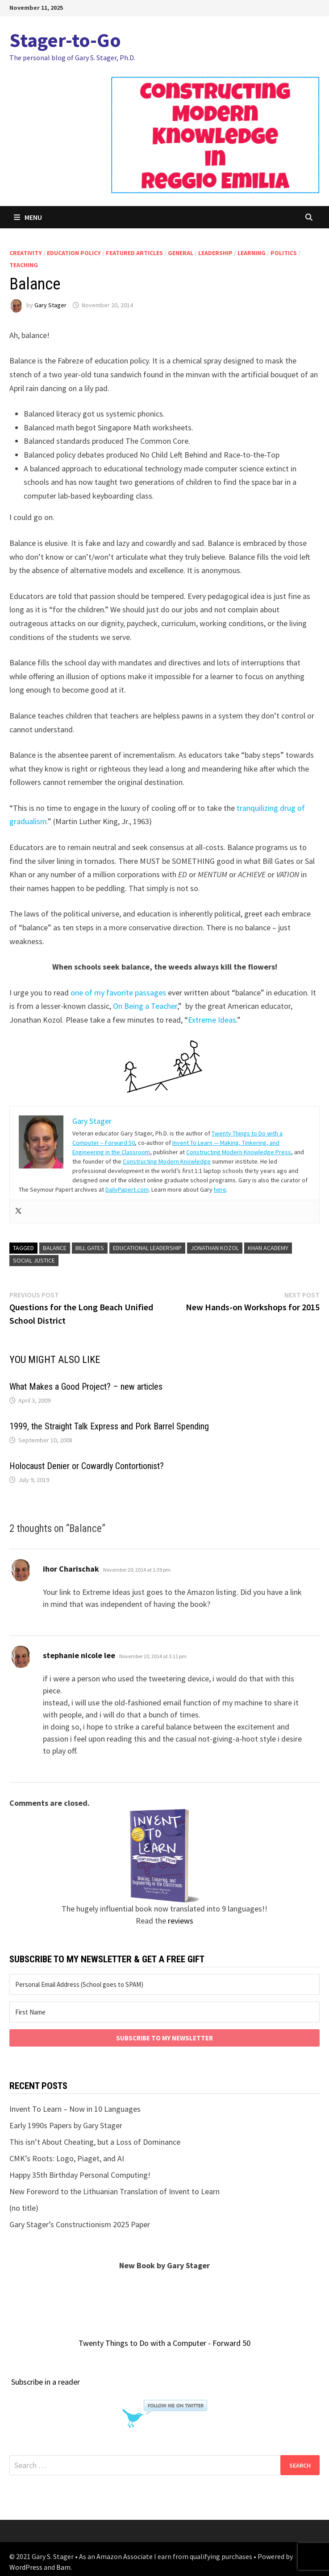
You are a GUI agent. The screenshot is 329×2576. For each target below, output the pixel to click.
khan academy (268, 1248)
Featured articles (134, 253)
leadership (215, 253)
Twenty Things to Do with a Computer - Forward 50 (164, 2343)
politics (284, 253)
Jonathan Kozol (215, 1248)
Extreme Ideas (212, 1020)
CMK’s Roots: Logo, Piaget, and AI (66, 2158)
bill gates (89, 1248)
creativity (25, 253)
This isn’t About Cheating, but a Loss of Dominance (94, 2142)
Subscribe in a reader (45, 2382)
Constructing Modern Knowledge (167, 1161)
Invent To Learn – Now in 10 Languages (75, 2109)
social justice (34, 1260)
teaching (23, 265)
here (220, 1189)
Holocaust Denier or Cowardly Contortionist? (86, 1466)
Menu (28, 217)
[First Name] (164, 2012)
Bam (63, 2567)
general (180, 253)
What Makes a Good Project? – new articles (85, 1386)
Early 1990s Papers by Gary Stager (65, 2125)
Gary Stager (50, 305)
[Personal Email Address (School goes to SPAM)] (164, 1984)
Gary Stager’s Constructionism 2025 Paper (79, 2224)
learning (251, 253)
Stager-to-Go (65, 40)
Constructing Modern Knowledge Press (238, 1152)
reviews (180, 1920)
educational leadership (147, 1248)
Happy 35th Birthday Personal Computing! (79, 2175)
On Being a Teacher (145, 1006)
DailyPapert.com (127, 1189)
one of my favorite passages (118, 992)
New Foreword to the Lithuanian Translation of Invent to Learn (114, 2191)
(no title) (23, 2208)
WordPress (25, 2567)
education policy (74, 253)
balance (55, 1248)
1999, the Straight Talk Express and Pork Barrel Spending (109, 1426)
